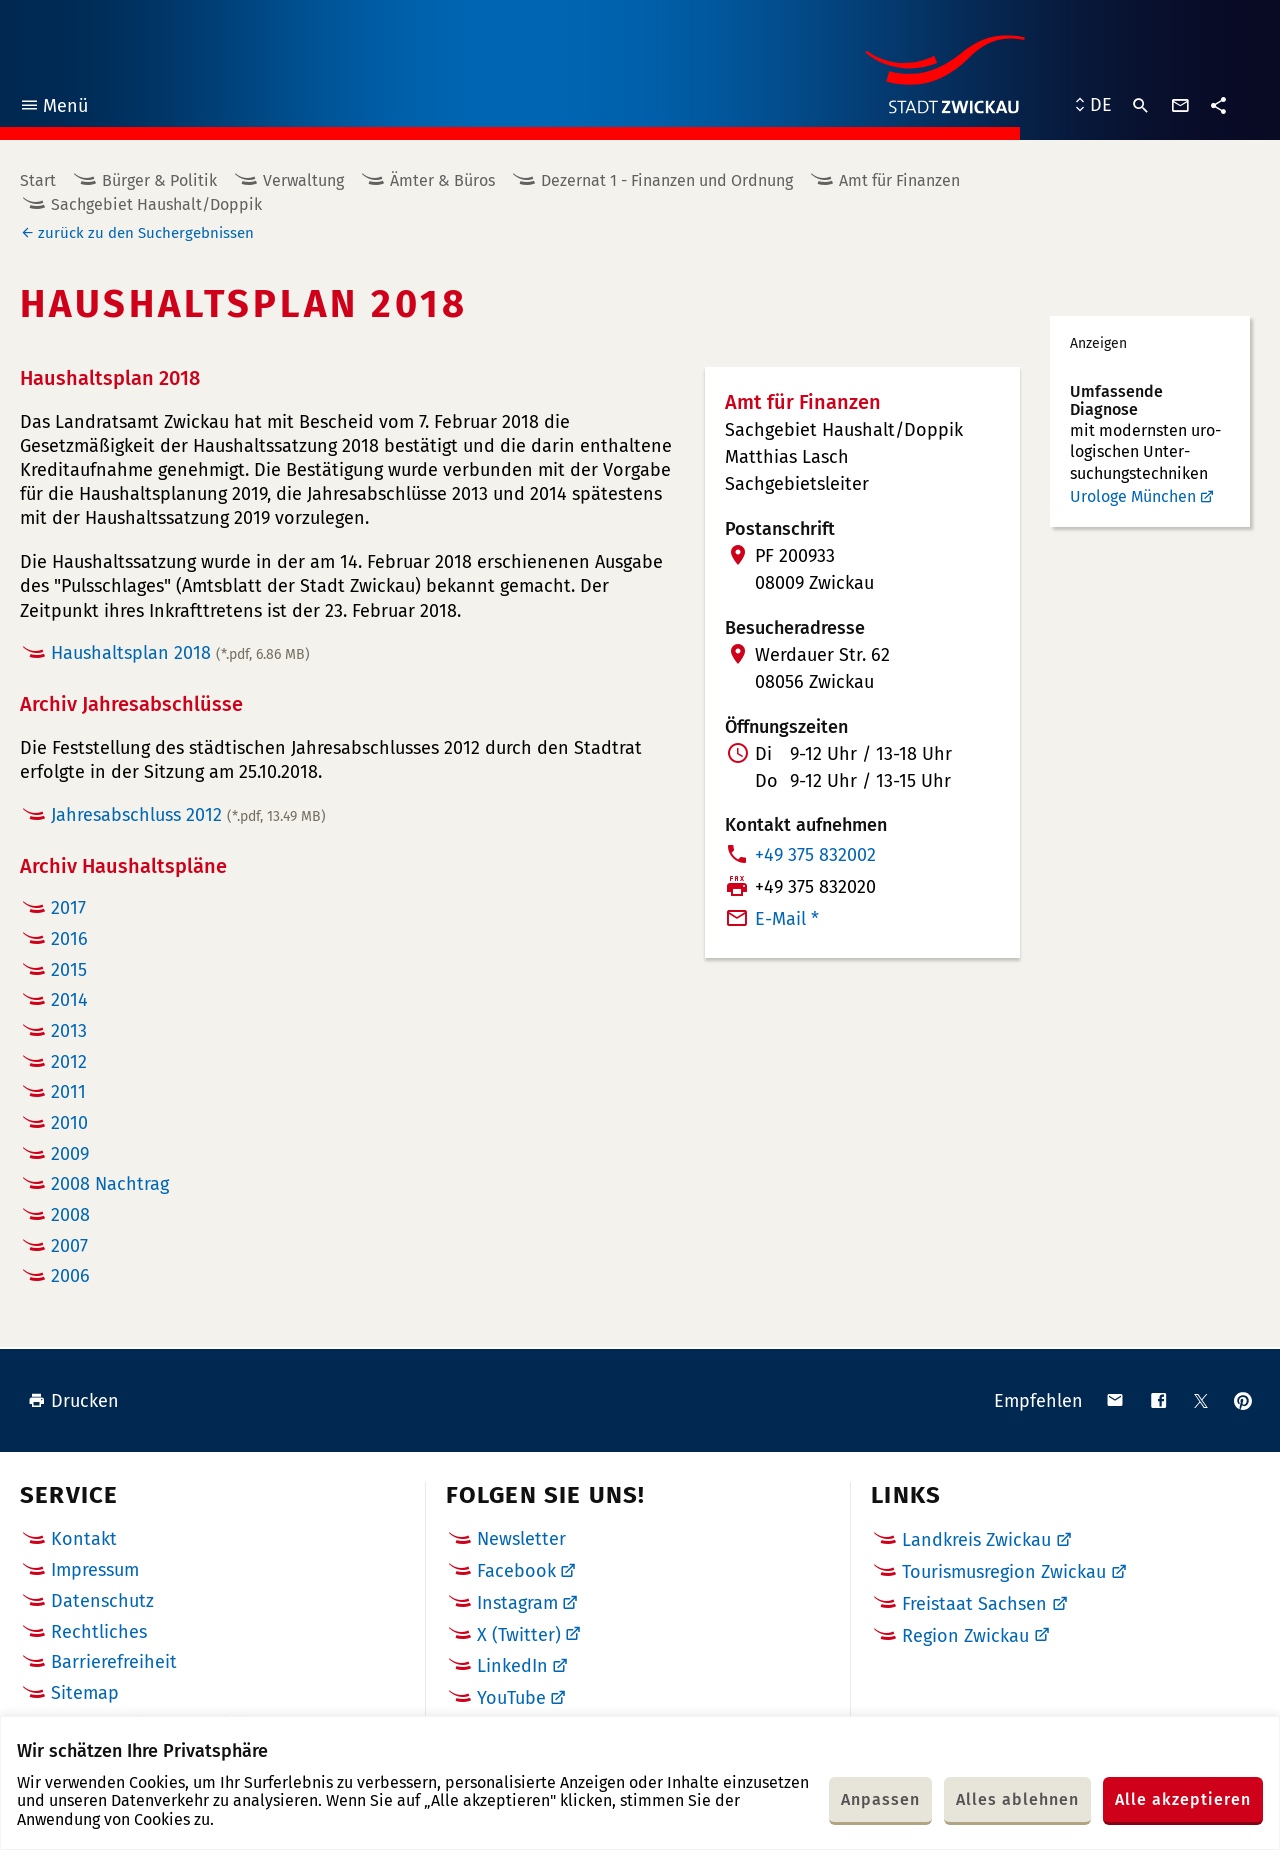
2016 (69, 939)
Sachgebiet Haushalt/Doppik (156, 204)
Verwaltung (303, 180)
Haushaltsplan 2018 (180, 653)
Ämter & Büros (442, 180)
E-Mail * (787, 919)
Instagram (517, 1603)
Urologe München (1133, 496)
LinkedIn (512, 1666)
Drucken (73, 1401)
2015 (69, 970)
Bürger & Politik (159, 180)
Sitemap (85, 1693)
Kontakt (84, 1539)
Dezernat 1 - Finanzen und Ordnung (667, 180)
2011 (68, 1092)
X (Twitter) (519, 1635)
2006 (70, 1276)
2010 (69, 1123)
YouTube (511, 1698)
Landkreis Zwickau (976, 1540)
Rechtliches (99, 1632)
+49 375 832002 (815, 855)
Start (38, 180)
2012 (69, 1062)
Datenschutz (102, 1601)
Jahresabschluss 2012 (188, 815)
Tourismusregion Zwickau (1004, 1572)
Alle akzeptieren (1183, 1799)
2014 (69, 1000)
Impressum (95, 1570)
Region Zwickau (965, 1636)
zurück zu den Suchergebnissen (146, 233)
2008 (70, 1215)
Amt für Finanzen (899, 180)
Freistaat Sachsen (974, 1604)
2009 (70, 1154)
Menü (53, 108)
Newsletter (521, 1539)
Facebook (516, 1571)
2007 (69, 1246)
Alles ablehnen (1017, 1799)
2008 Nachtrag (110, 1184)
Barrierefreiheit (114, 1662)
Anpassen (880, 1799)
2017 (68, 908)
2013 (69, 1031)
